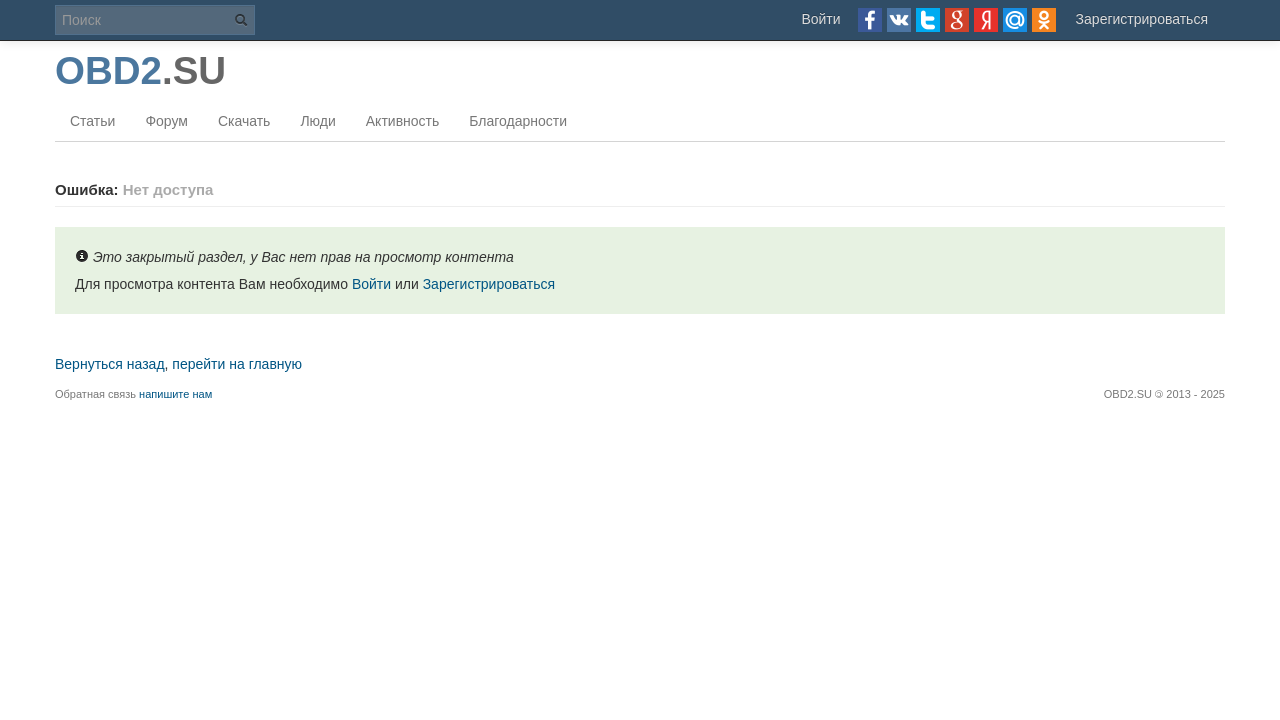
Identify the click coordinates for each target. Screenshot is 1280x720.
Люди (317, 121)
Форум (166, 121)
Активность (403, 121)
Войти (820, 19)
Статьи (92, 121)
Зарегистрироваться (1142, 19)
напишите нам (175, 394)
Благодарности (518, 121)
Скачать (244, 121)
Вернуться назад (110, 364)
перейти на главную (237, 364)
